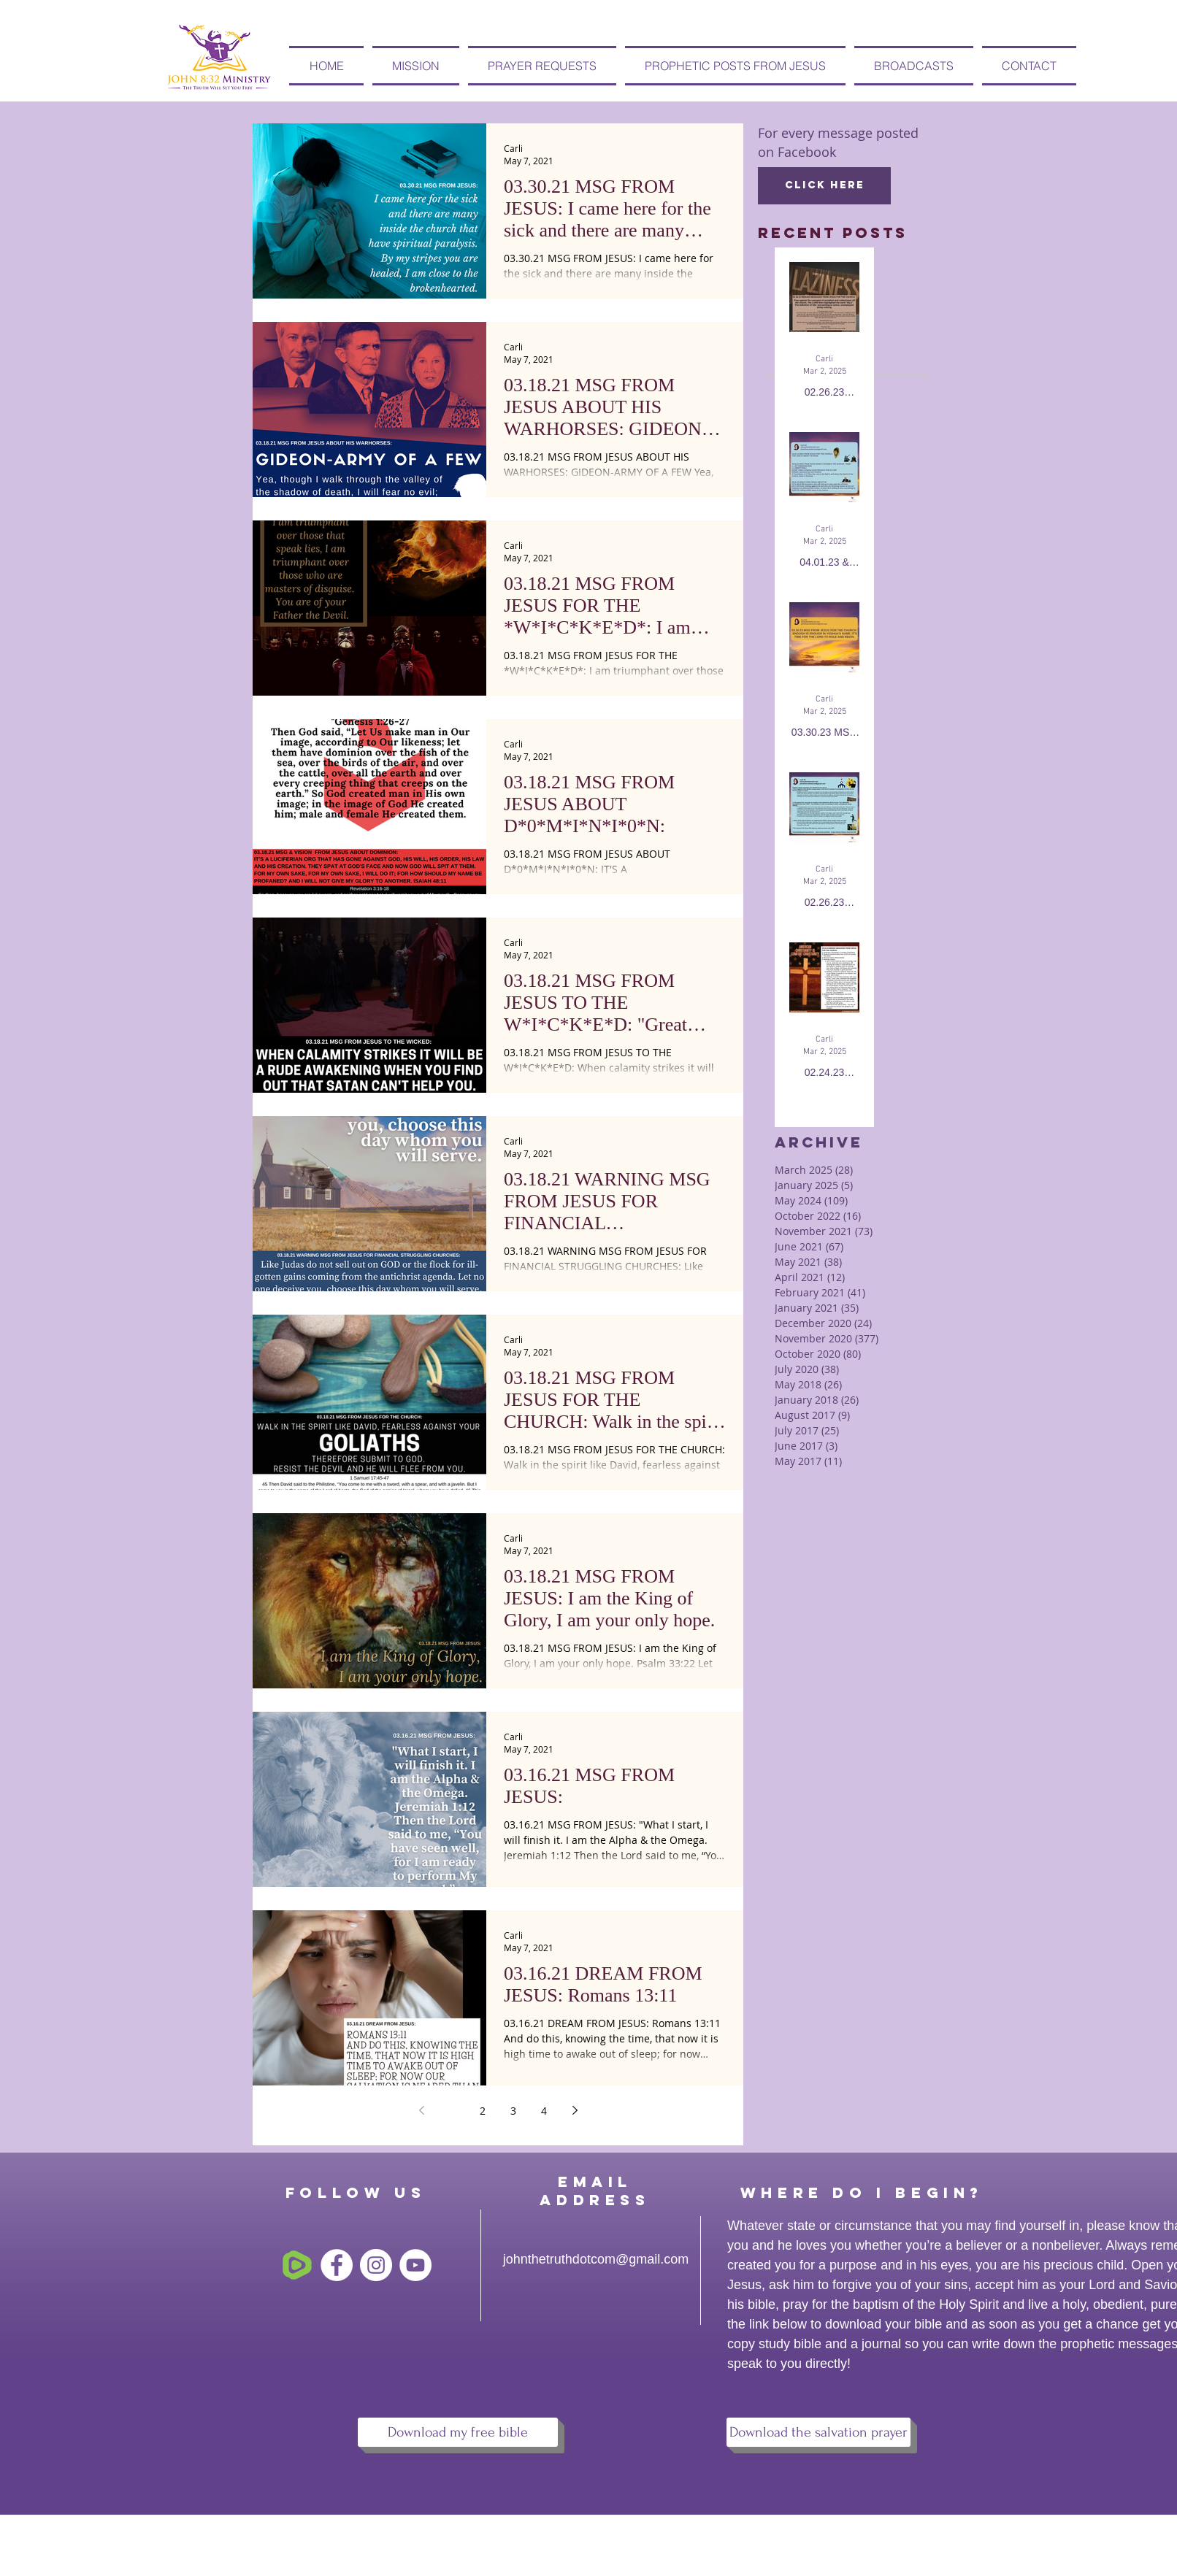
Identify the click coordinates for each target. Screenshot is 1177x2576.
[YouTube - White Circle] (415, 2265)
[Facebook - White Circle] (337, 2265)
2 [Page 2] (483, 2111)
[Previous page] (421, 2110)
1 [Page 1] (452, 2111)
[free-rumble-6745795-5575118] (297, 2265)
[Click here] (824, 185)
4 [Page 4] (544, 2111)
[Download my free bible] (458, 2432)
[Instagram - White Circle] (376, 2265)
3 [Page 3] (513, 2111)
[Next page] (574, 2110)
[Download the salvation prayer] (818, 2432)
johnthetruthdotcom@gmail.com (596, 2259)
